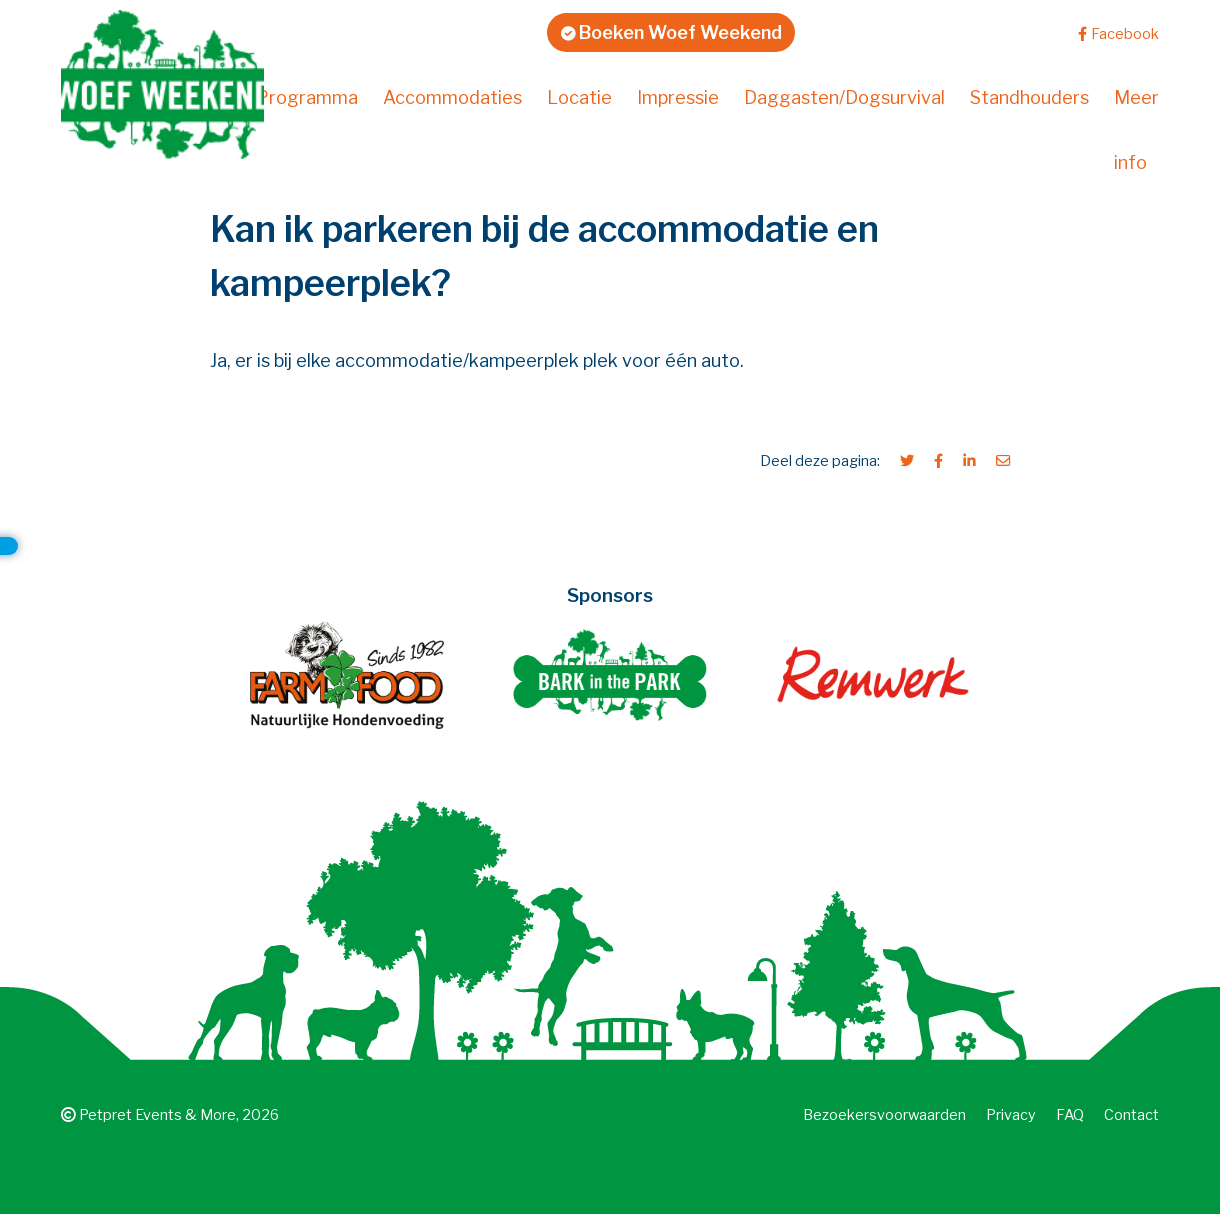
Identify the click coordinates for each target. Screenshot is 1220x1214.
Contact (1131, 1115)
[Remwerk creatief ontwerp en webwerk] (872, 674)
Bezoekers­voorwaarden (884, 1115)
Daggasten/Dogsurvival (844, 97)
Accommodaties (452, 97)
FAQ (1070, 1115)
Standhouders (1029, 97)
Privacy (1011, 1115)
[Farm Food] (347, 674)
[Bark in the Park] (610, 674)
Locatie (579, 97)
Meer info (1136, 130)
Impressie (678, 97)
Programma (307, 97)
